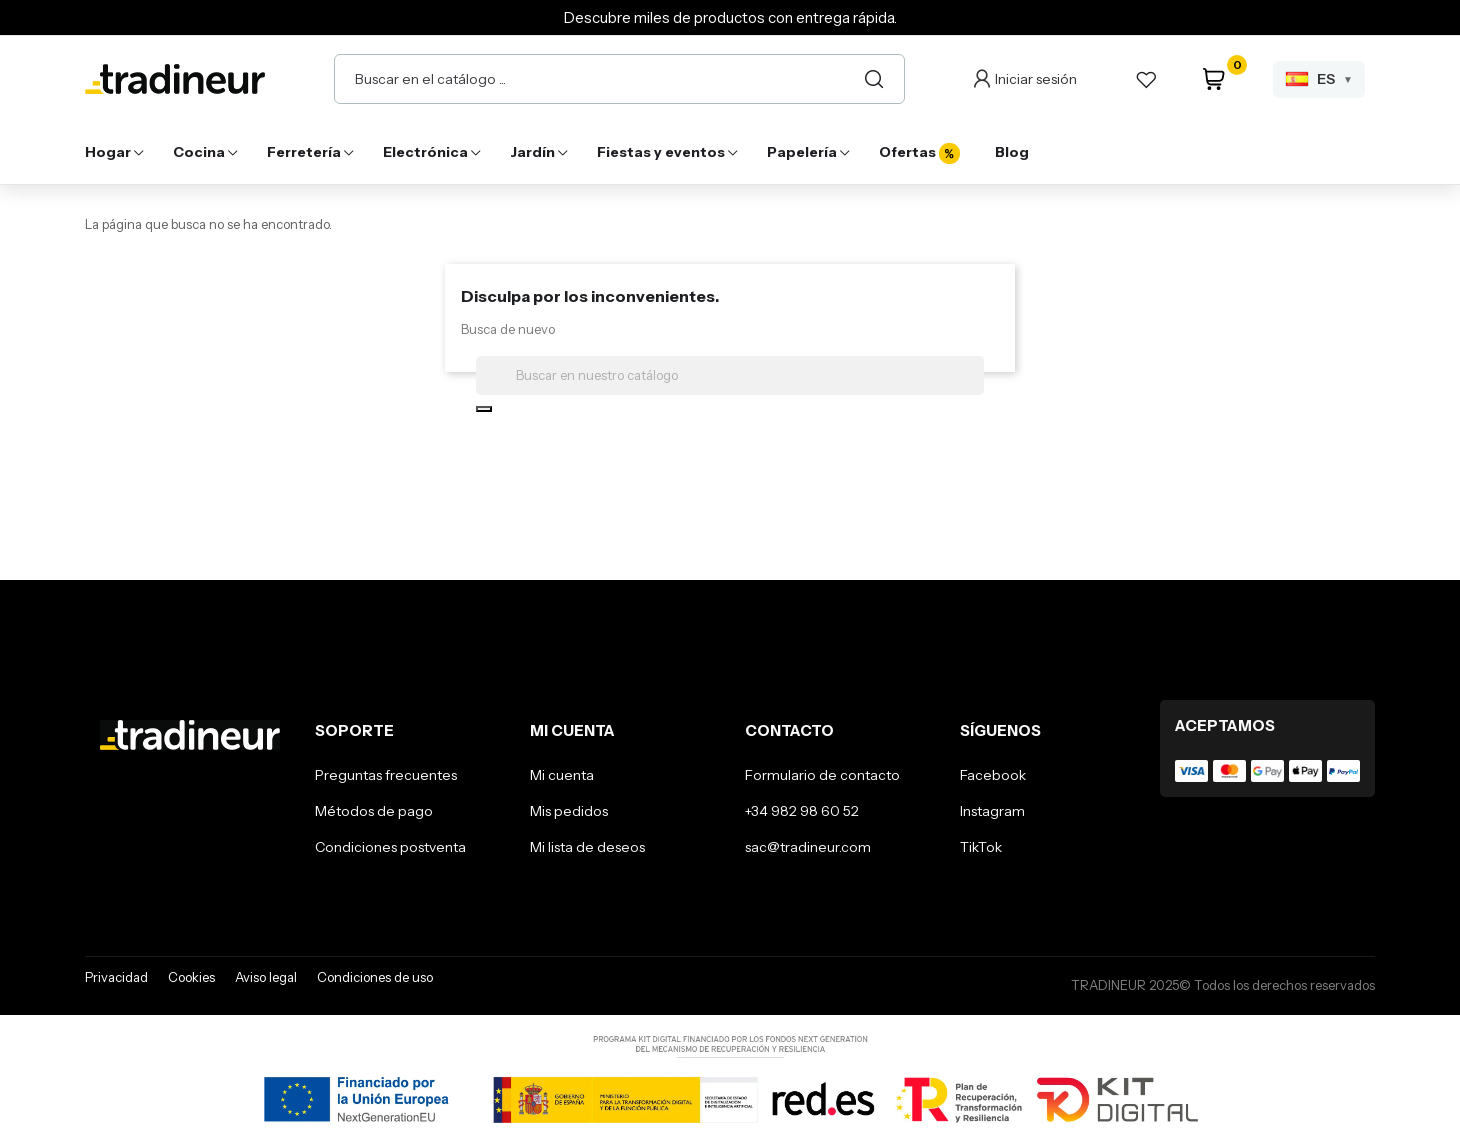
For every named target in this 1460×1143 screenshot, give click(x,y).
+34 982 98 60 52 (802, 811)
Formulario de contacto (822, 775)
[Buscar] (874, 79)
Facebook (993, 775)
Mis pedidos (569, 811)
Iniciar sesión (1036, 79)
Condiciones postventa (390, 847)
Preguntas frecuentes (386, 775)
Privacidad (116, 977)
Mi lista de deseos (587, 847)
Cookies (191, 977)
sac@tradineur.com (808, 847)
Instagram (992, 811)
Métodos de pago (374, 811)
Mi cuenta (562, 775)
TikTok (981, 847)
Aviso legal (266, 977)
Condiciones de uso (375, 977)
